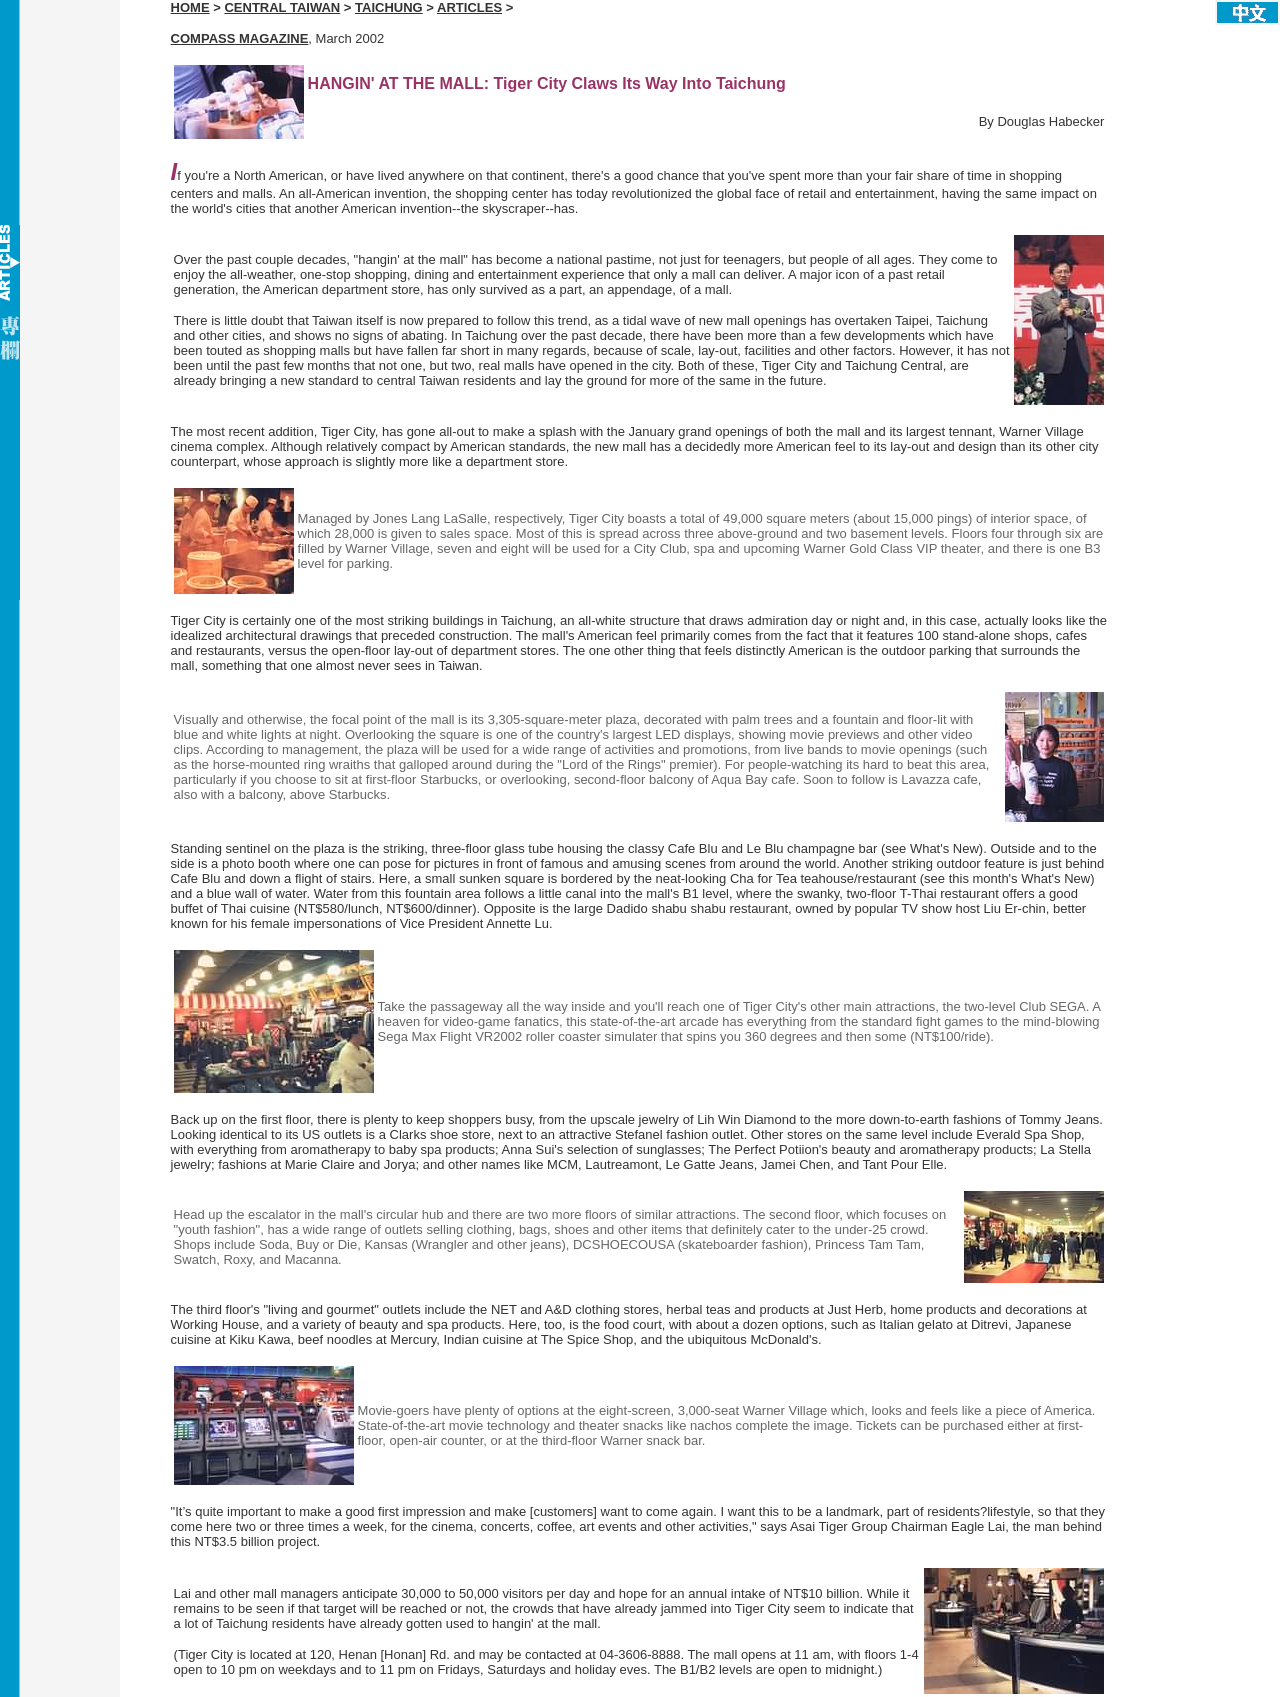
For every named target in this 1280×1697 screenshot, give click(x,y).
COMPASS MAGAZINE (240, 38)
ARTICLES (469, 7)
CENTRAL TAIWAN (282, 7)
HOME (190, 7)
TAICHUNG (389, 7)
